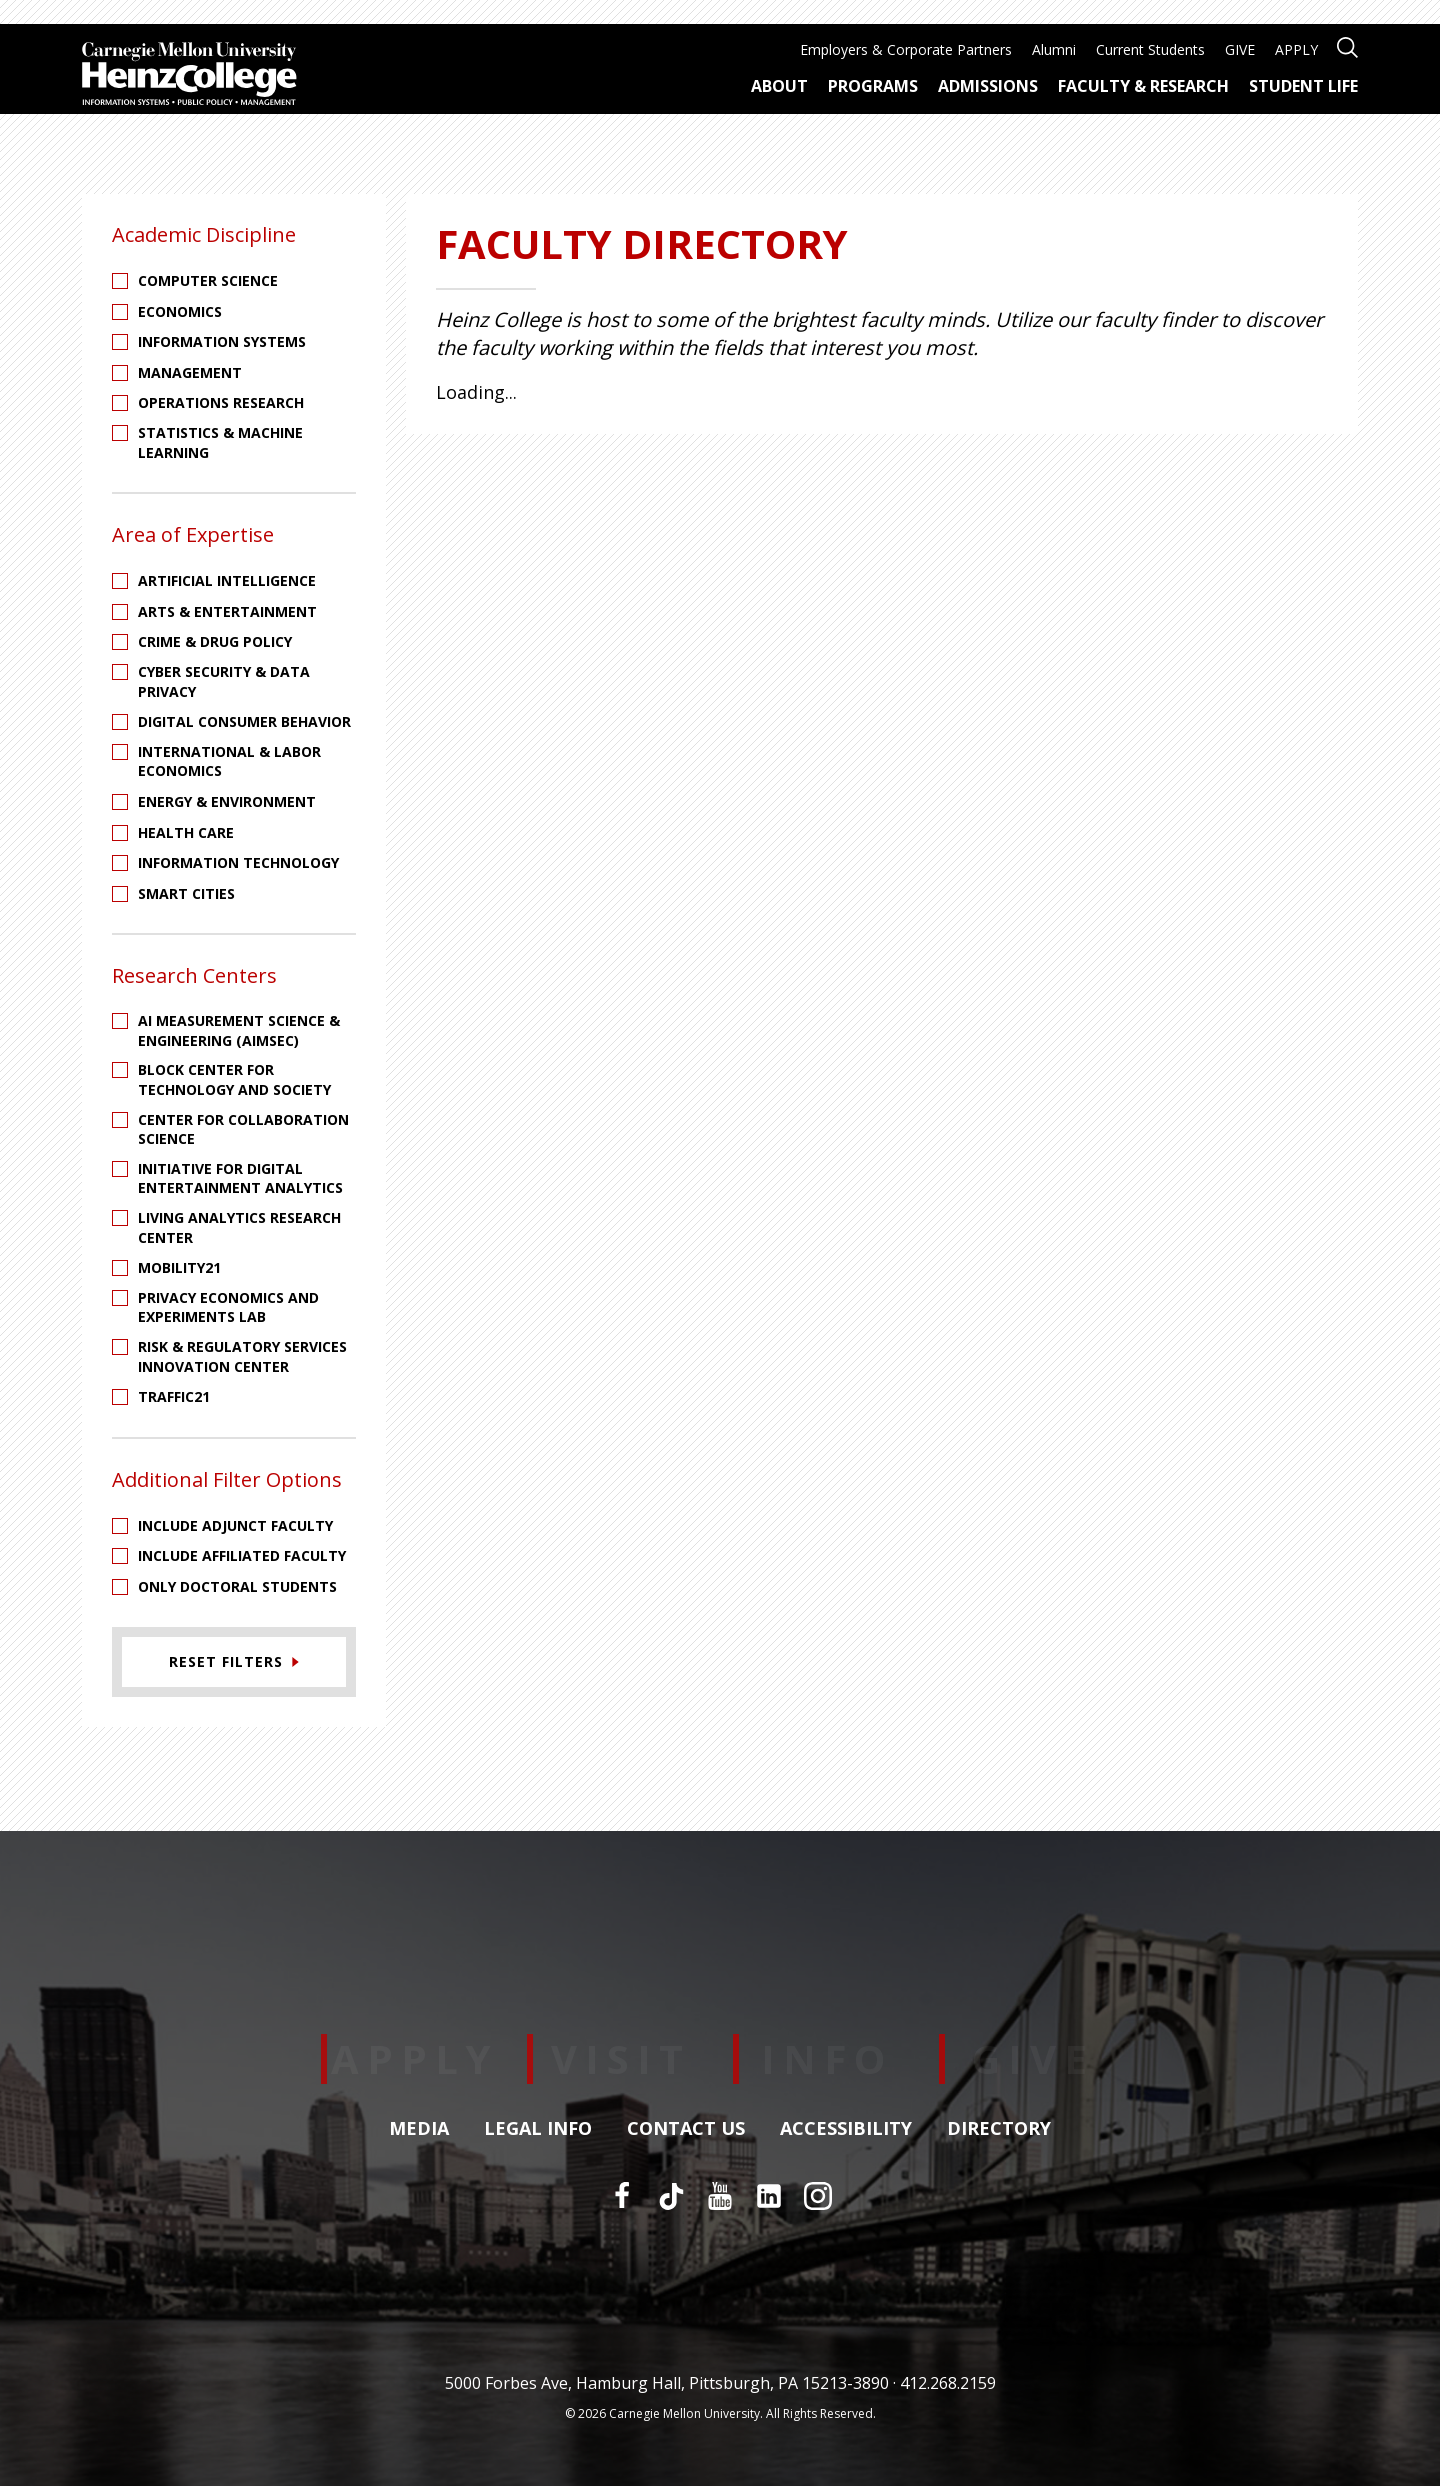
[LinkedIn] (769, 2196)
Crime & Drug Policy (215, 641)
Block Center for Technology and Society (234, 1079)
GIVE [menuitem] (1240, 49)
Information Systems (222, 341)
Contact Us (686, 2129)
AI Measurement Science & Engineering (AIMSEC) (239, 1030)
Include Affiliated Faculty (242, 1555)
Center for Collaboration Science (243, 1129)
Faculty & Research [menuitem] (1143, 86)
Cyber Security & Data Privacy (224, 681)
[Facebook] (622, 2196)
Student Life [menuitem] (1303, 86)
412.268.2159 (948, 2383)
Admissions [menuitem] (988, 86)
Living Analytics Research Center (239, 1227)
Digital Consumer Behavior (244, 721)
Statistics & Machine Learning (220, 442)
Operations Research (221, 402)
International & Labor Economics (229, 761)
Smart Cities (186, 893)
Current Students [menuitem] (1150, 49)
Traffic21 (174, 1396)
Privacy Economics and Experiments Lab (228, 1307)
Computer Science (208, 280)
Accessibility (846, 2129)
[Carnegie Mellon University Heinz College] (189, 76)
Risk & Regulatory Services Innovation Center (242, 1356)
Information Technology (238, 862)
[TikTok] (671, 2196)
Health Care (186, 832)
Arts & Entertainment (227, 611)
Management (190, 372)
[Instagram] (818, 2196)
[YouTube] (720, 2196)
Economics (180, 311)
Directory (999, 2129)
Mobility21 (179, 1267)
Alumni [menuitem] (1054, 49)
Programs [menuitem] (873, 86)
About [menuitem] (779, 86)
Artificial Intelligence (227, 580)
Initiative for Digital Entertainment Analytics (240, 1178)
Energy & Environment (227, 801)
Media (419, 2129)
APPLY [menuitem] (1296, 49)
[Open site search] (1347, 45)
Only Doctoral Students (237, 1586)
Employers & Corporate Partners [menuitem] (906, 49)
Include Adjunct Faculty (235, 1525)
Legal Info (538, 2129)
